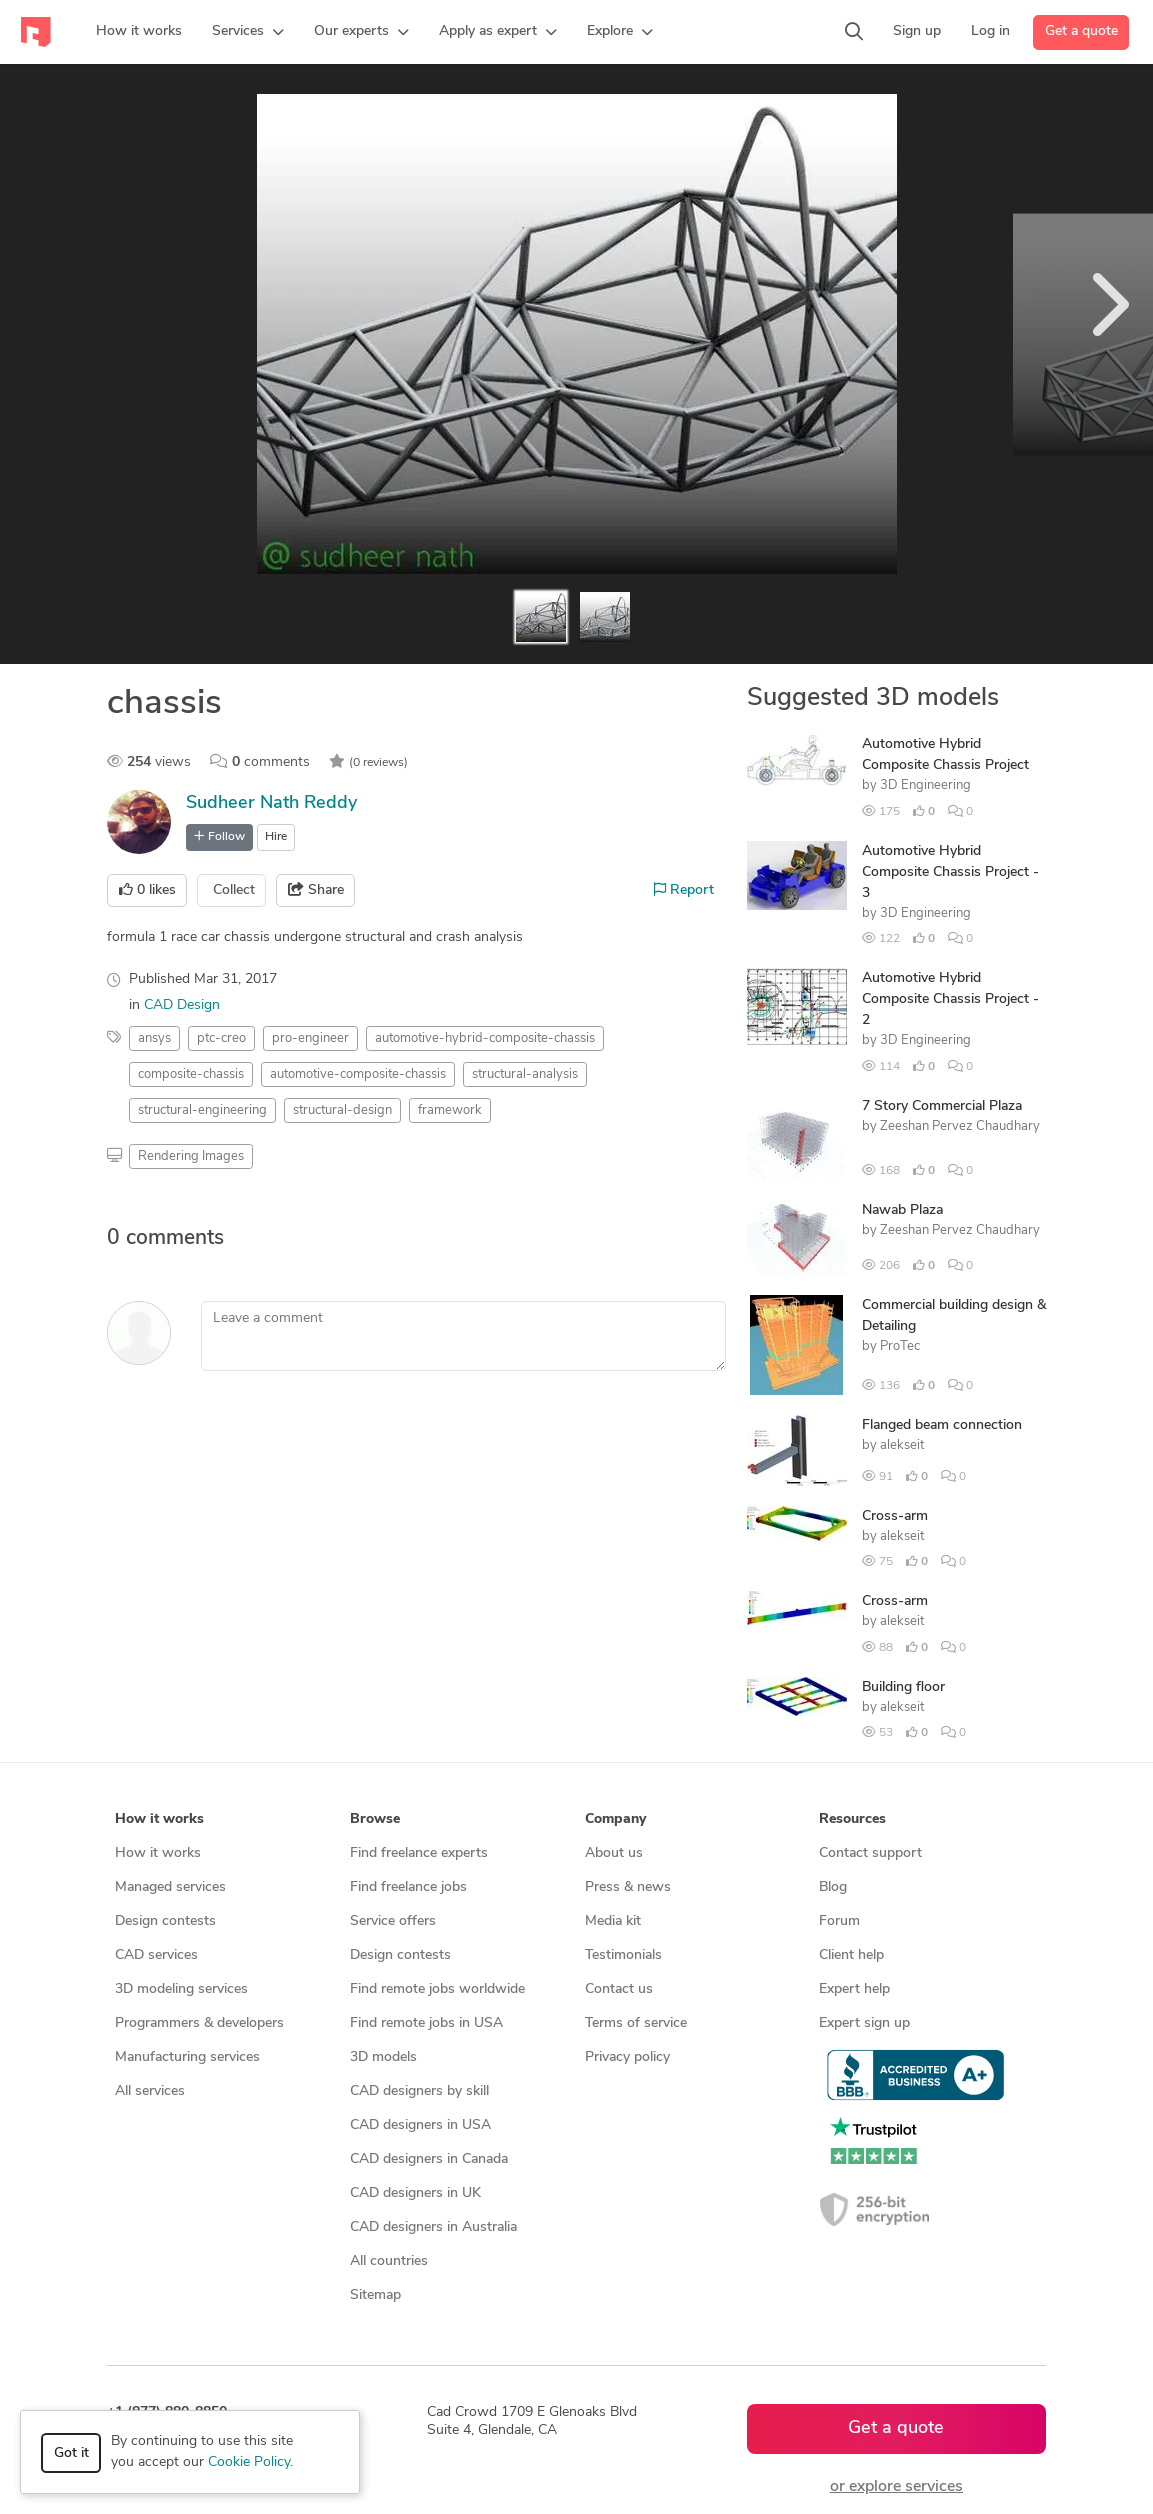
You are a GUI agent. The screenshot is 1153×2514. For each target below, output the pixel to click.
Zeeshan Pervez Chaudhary (960, 1126)
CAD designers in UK (415, 2193)
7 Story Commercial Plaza (942, 1106)
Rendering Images (191, 1156)
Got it (71, 2453)
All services (150, 2091)
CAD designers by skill (419, 2091)
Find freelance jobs (408, 1887)
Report (684, 890)
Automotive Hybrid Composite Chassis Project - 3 (950, 872)
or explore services (896, 2487)
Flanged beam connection (942, 1425)
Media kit (613, 1921)
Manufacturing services (187, 2057)
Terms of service (636, 2023)
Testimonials (623, 1955)
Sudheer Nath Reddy (271, 803)
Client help (851, 1955)
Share (316, 890)
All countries (389, 2261)
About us (614, 1853)
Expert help (854, 1989)
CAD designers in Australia (433, 2227)
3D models (383, 2057)
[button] (248, 32)
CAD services (156, 1955)
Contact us (619, 1989)
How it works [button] (159, 1819)
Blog (833, 1887)
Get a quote (1081, 31)
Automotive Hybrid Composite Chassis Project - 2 (950, 999)
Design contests (165, 1921)
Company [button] (615, 1819)
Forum (839, 1921)
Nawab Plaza (902, 1210)
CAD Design (182, 1005)
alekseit (902, 1445)
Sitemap (375, 2295)
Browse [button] (375, 1819)
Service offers (393, 1921)
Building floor (903, 1687)
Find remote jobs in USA (426, 2023)
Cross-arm (895, 1516)
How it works (158, 1853)
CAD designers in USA (420, 2125)
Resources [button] (852, 1819)
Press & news (628, 1887)
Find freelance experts (419, 1853)
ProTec (900, 1346)
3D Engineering (925, 785)
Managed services (170, 1887)
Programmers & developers (199, 2023)
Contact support (870, 1853)
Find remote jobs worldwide (437, 1989)
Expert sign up (864, 2023)
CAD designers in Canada (429, 2159)
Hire (276, 837)
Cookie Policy (249, 2462)
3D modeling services (181, 1989)
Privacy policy (627, 2057)
